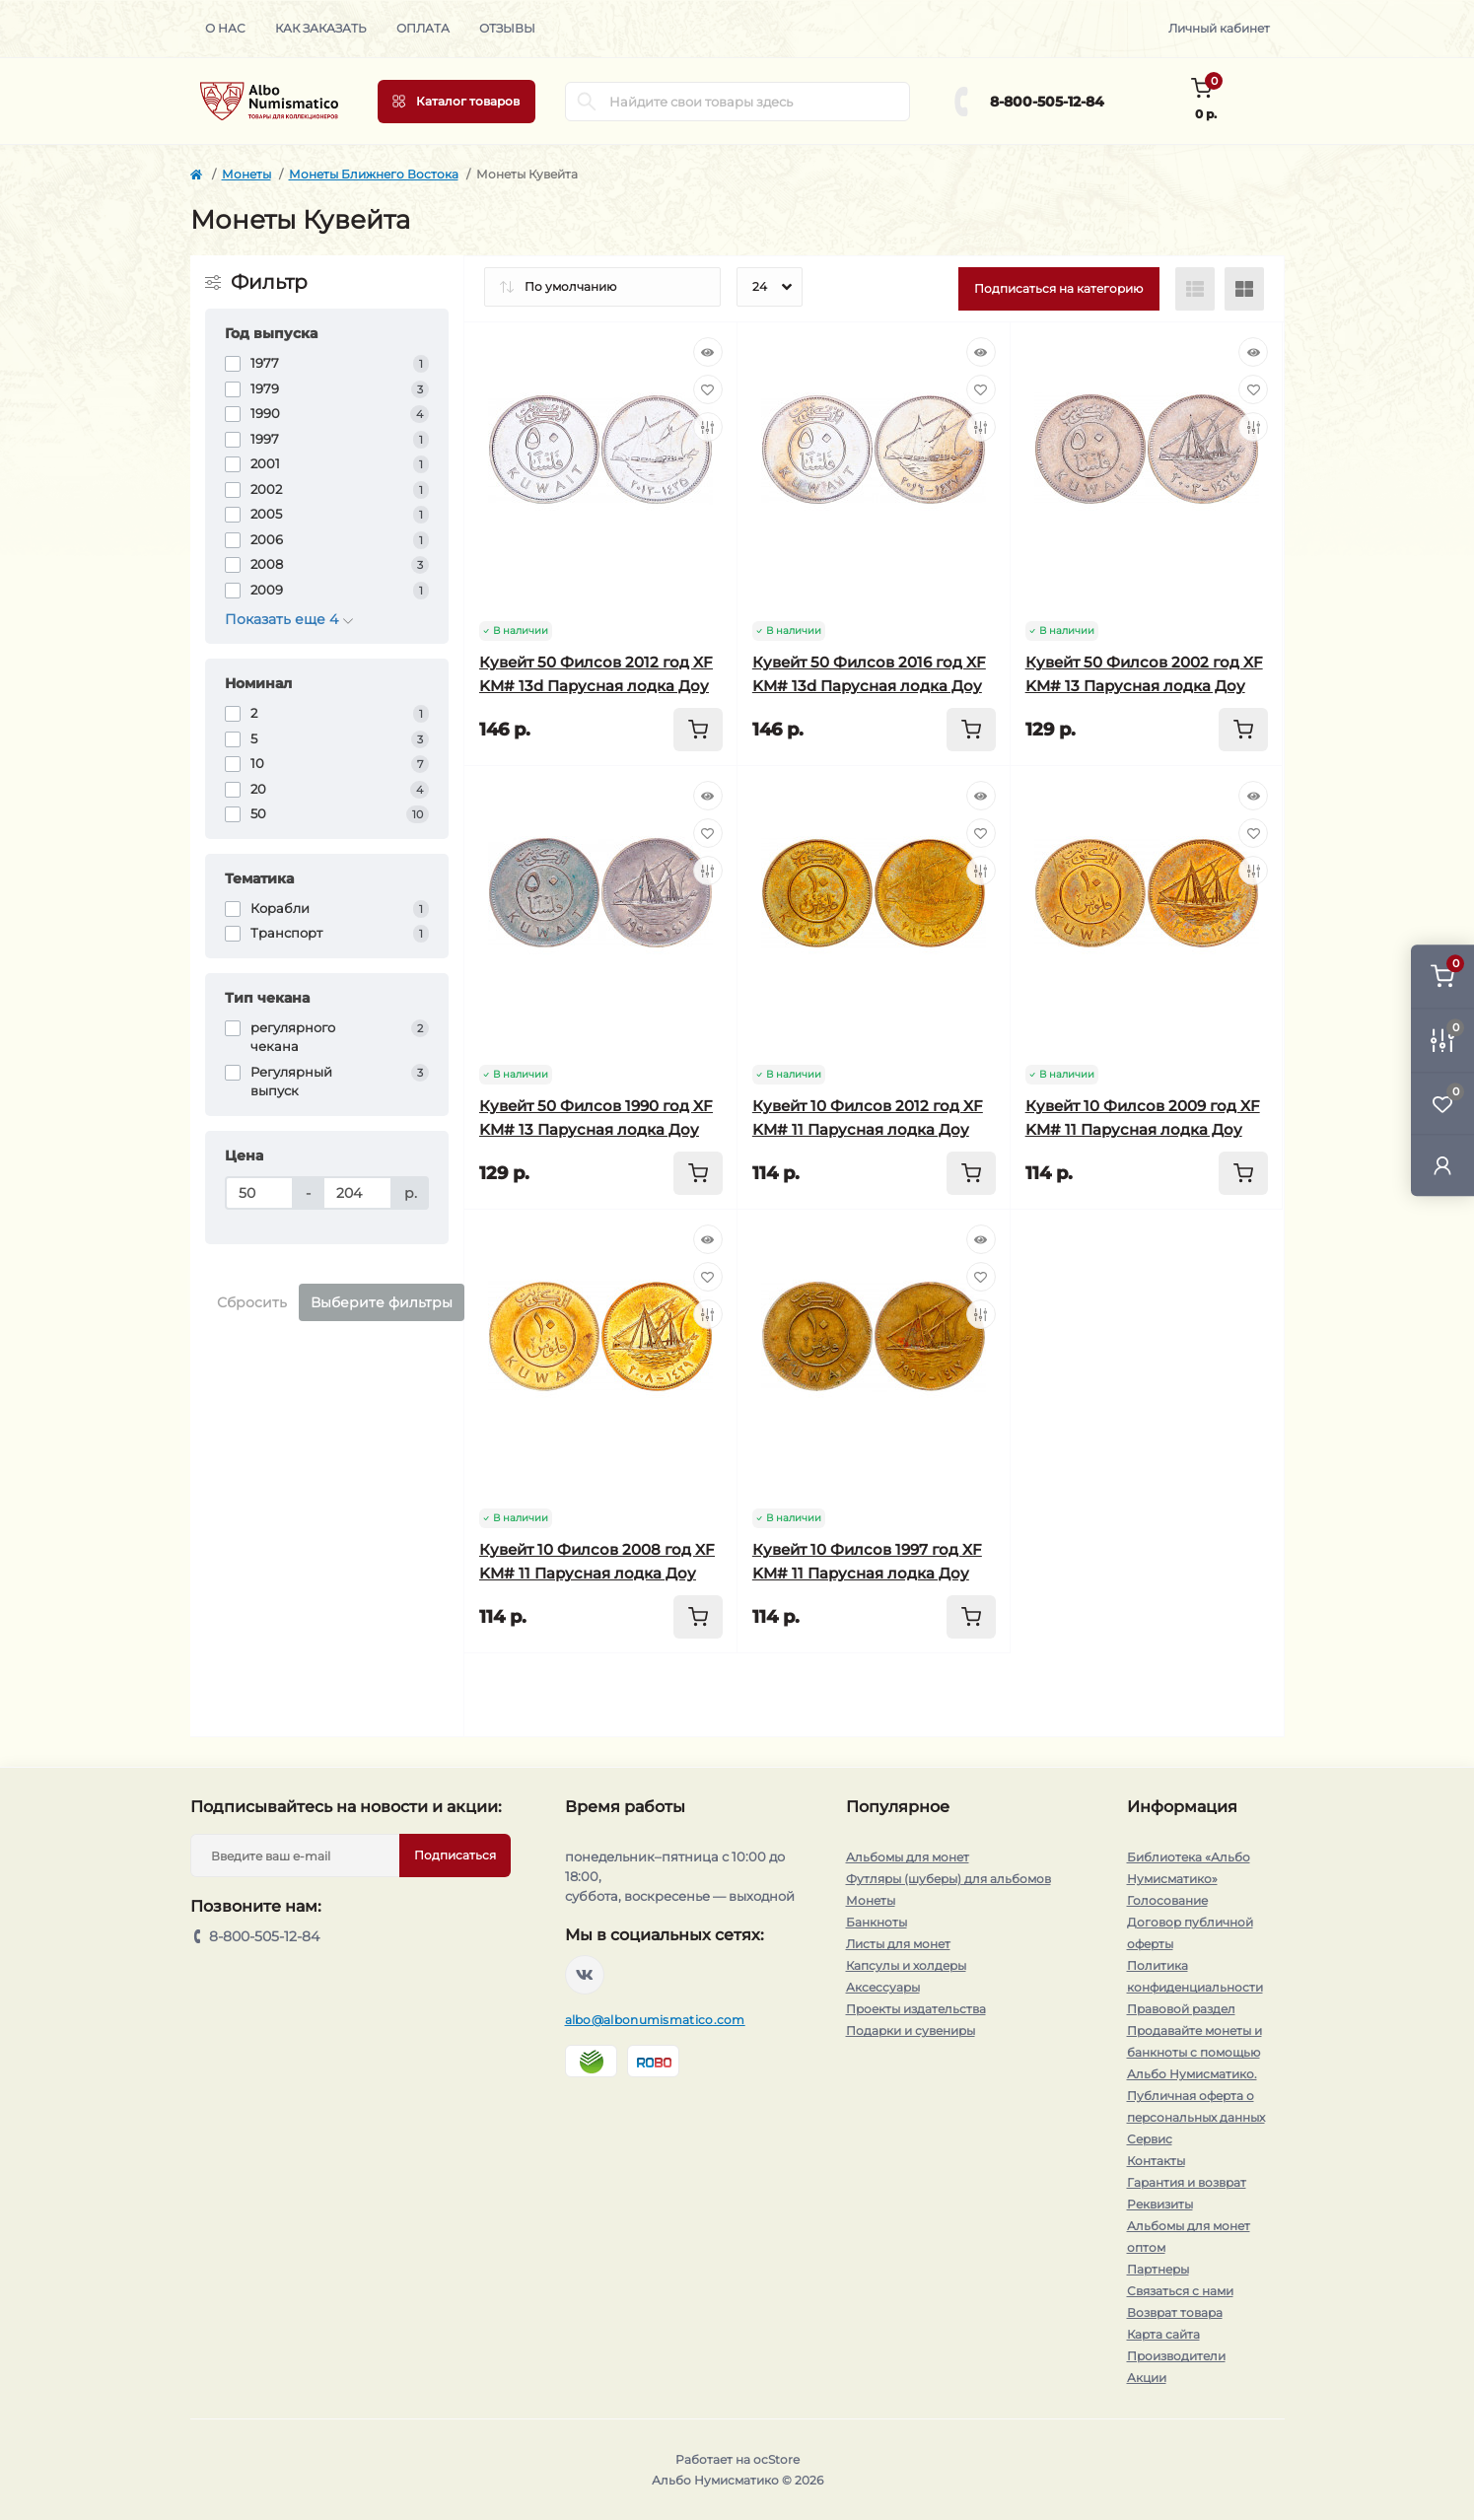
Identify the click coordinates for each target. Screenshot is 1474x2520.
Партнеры (1158, 2269)
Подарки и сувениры (910, 2030)
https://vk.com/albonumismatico (585, 1975)
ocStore (776, 2459)
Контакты (1156, 2160)
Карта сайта (1163, 2334)
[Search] (586, 101)
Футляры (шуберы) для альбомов (948, 1878)
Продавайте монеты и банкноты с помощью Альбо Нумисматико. (1194, 2052)
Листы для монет (898, 1943)
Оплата (423, 28)
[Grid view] (1244, 289)
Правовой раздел (1181, 2008)
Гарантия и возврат (1186, 2182)
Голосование (1167, 1900)
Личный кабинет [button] (1219, 28)
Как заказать (321, 28)
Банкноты (876, 1922)
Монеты (246, 174)
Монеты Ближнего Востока (373, 174)
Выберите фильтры (382, 1302)
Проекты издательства (916, 2008)
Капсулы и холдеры (906, 1965)
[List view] (1195, 289)
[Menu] (456, 101)
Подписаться (455, 1855)
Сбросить (252, 1302)
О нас (225, 28)
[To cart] (698, 729)
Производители (1176, 2355)
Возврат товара (1175, 2312)
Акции (1146, 2377)
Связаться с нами (1180, 2290)
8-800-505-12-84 (1047, 101)
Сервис (1149, 2139)
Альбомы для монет (907, 1857)
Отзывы (507, 28)
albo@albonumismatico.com (655, 2019)
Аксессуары (883, 1987)
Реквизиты (1160, 2204)
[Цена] (260, 1193)
